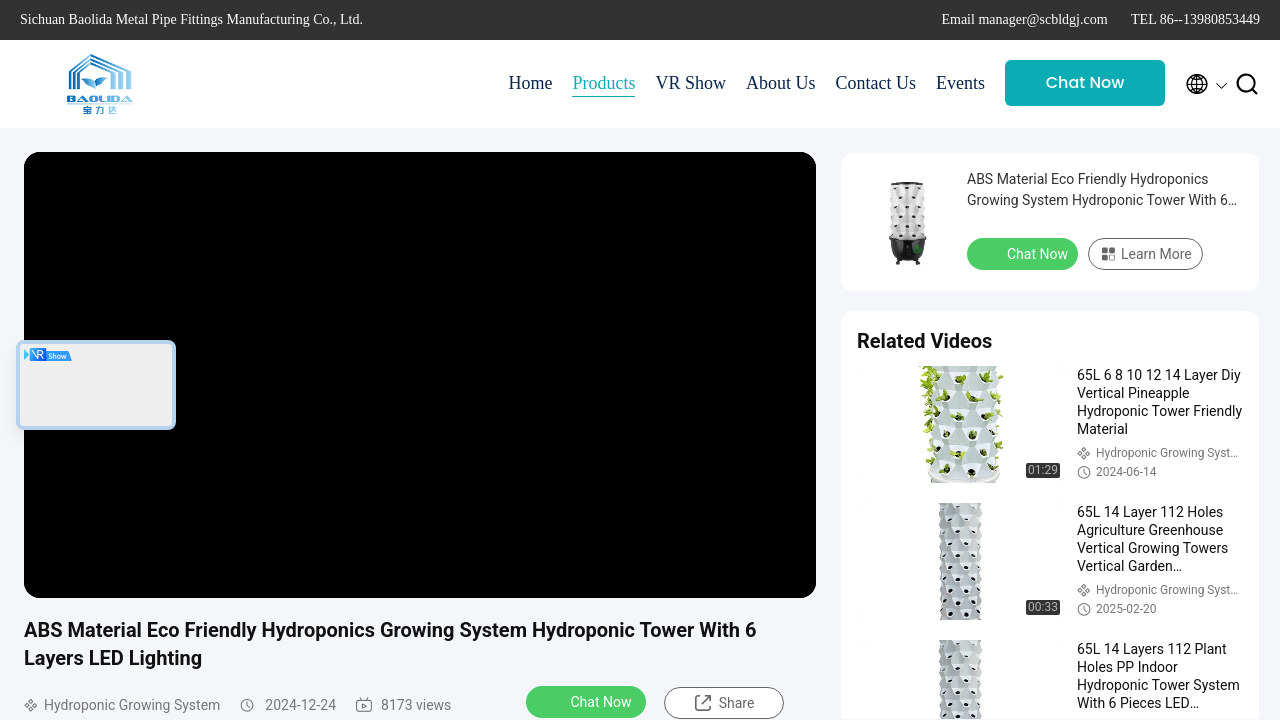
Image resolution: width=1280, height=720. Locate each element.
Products (603, 83)
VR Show (690, 83)
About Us (781, 83)
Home (530, 83)
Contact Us (876, 83)
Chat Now (1085, 82)
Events (960, 83)
